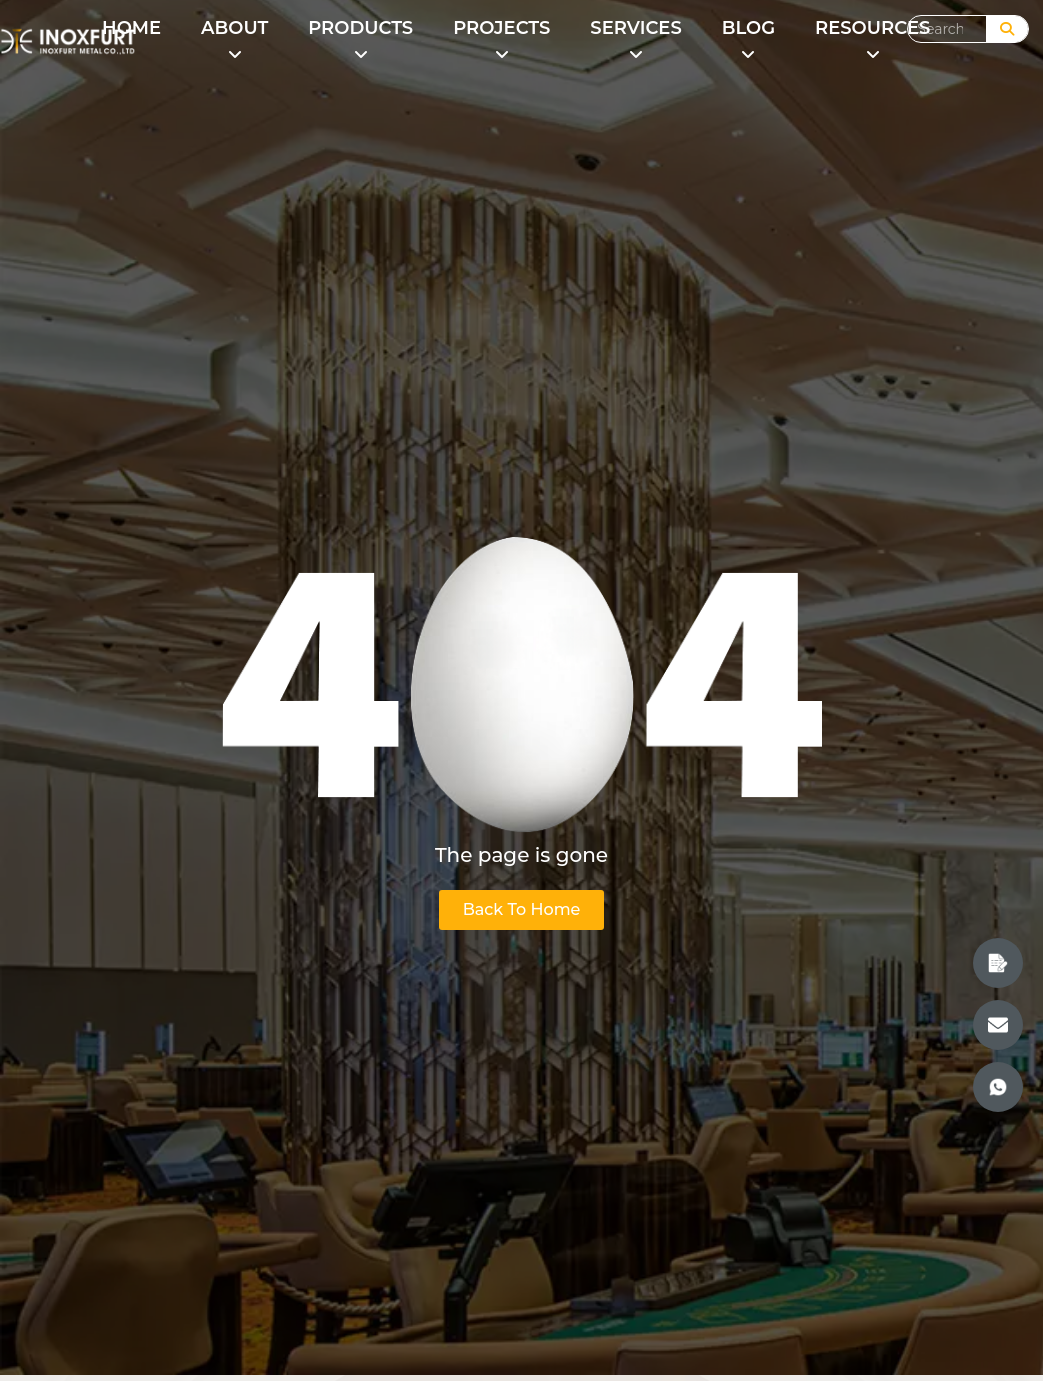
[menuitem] (234, 42)
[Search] (1007, 29)
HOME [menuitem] (131, 28)
